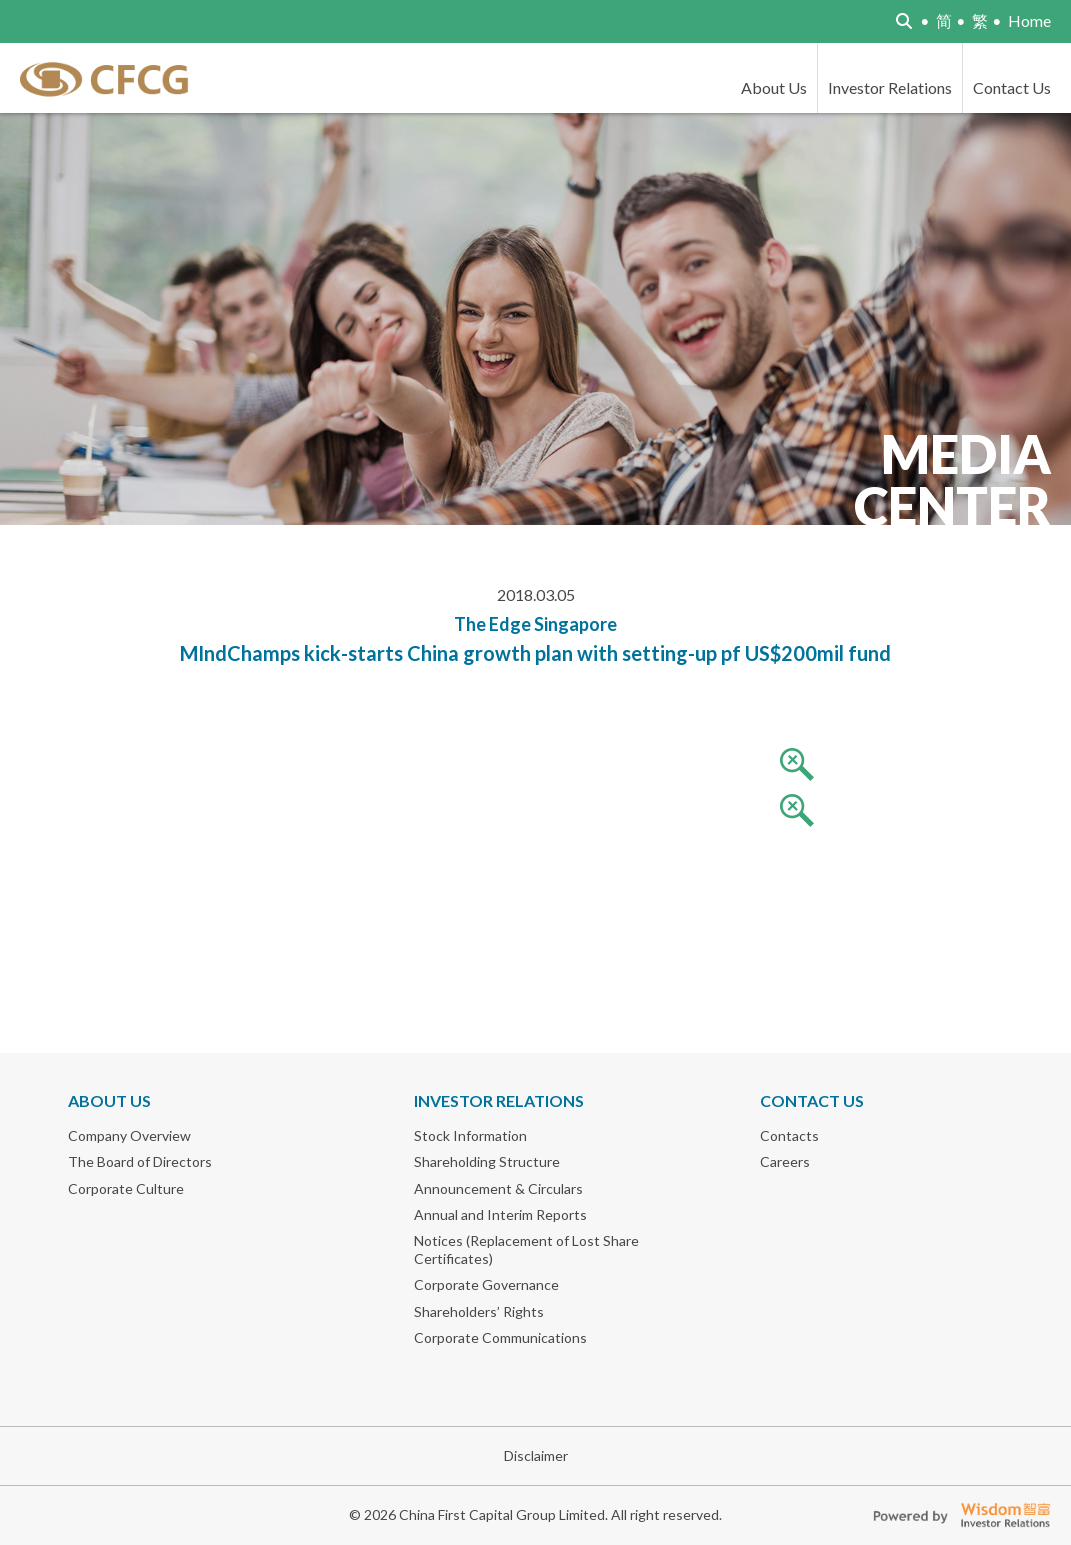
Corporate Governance (486, 1284)
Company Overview (129, 1135)
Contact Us (1012, 87)
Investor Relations (890, 87)
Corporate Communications (500, 1337)
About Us (774, 87)
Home (1029, 20)
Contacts (789, 1135)
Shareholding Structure (487, 1161)
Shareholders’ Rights (479, 1311)
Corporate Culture (126, 1188)
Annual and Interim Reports (500, 1214)
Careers (785, 1161)
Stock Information (470, 1135)
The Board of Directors (140, 1161)
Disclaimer (536, 1455)
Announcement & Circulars (498, 1188)
